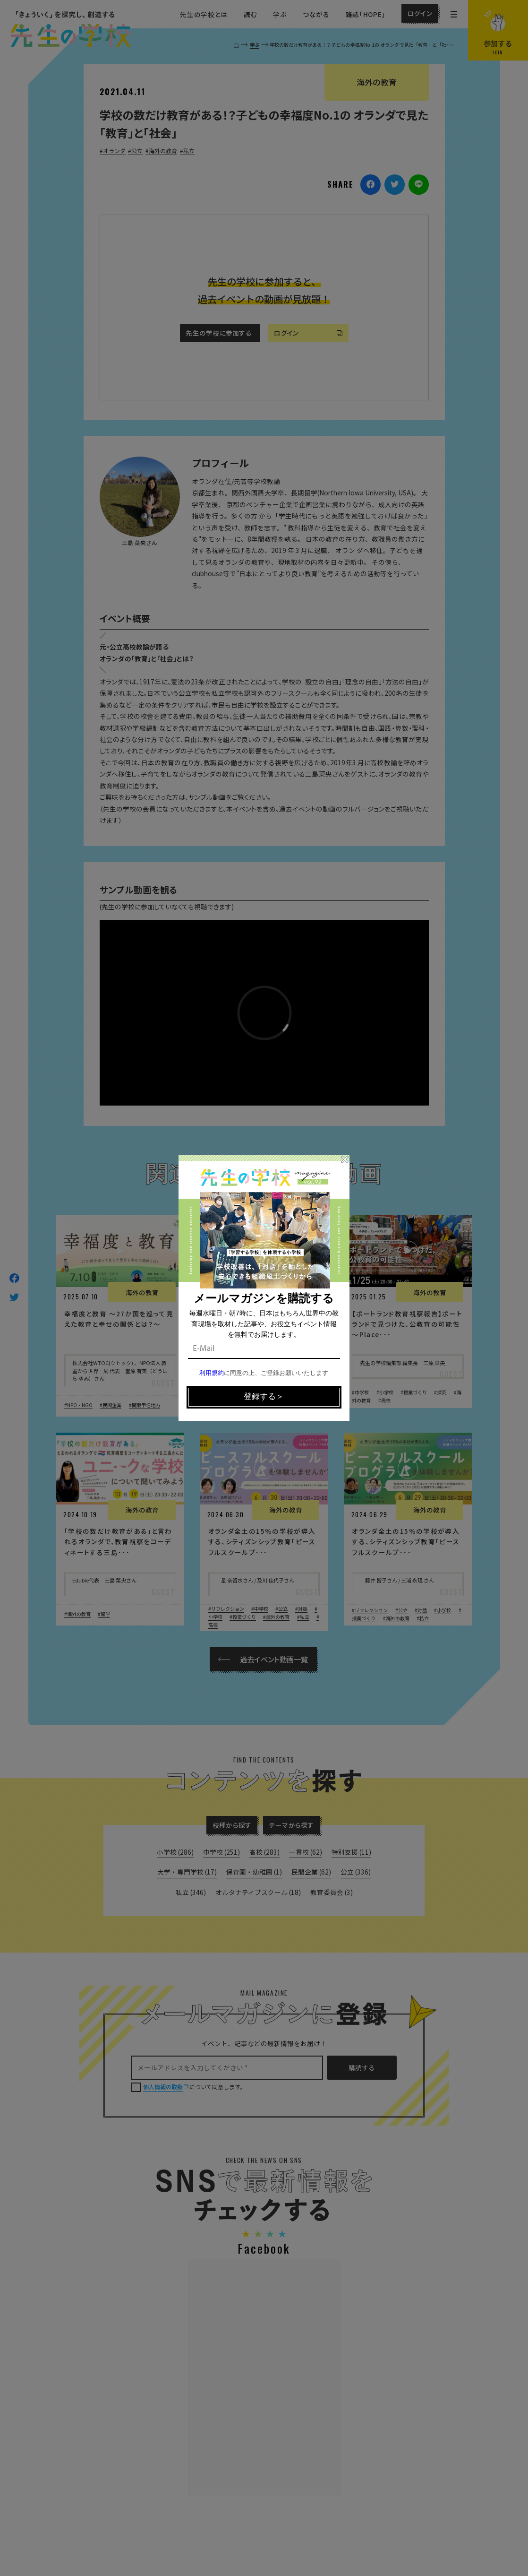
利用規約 (211, 1373)
